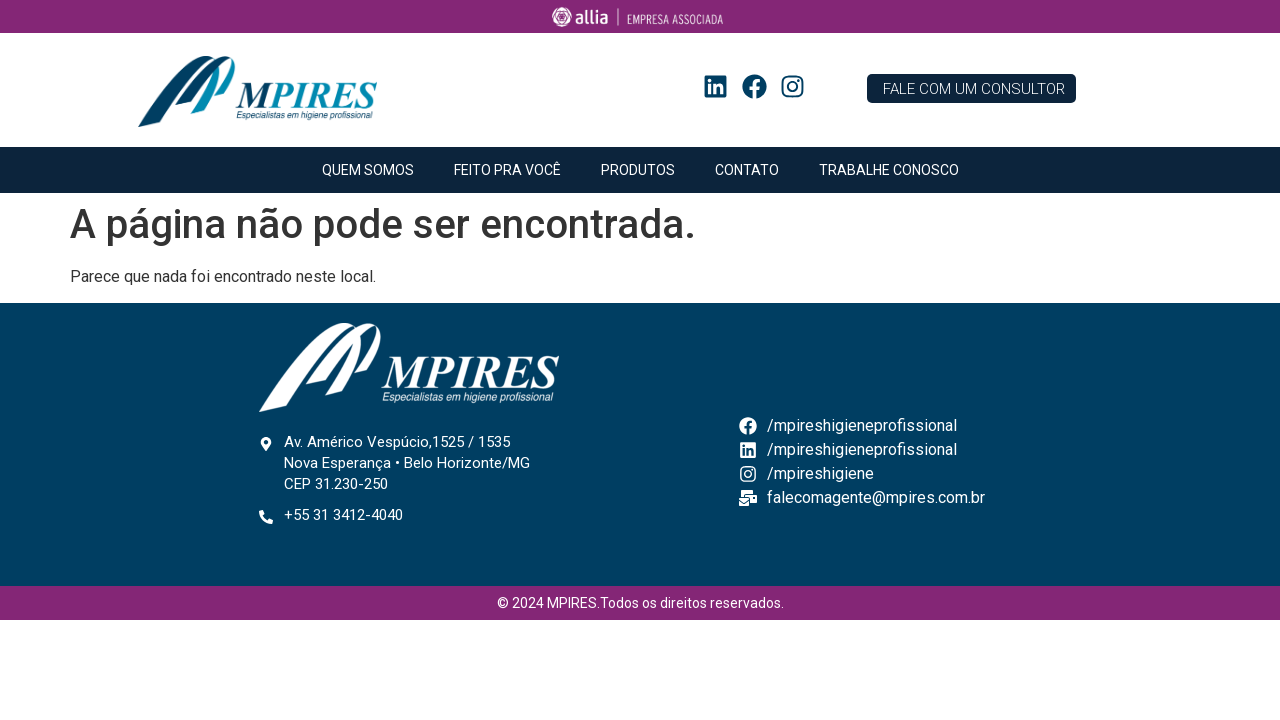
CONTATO (747, 170)
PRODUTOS (638, 170)
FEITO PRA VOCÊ (507, 170)
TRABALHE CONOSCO (889, 170)
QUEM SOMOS (368, 170)
